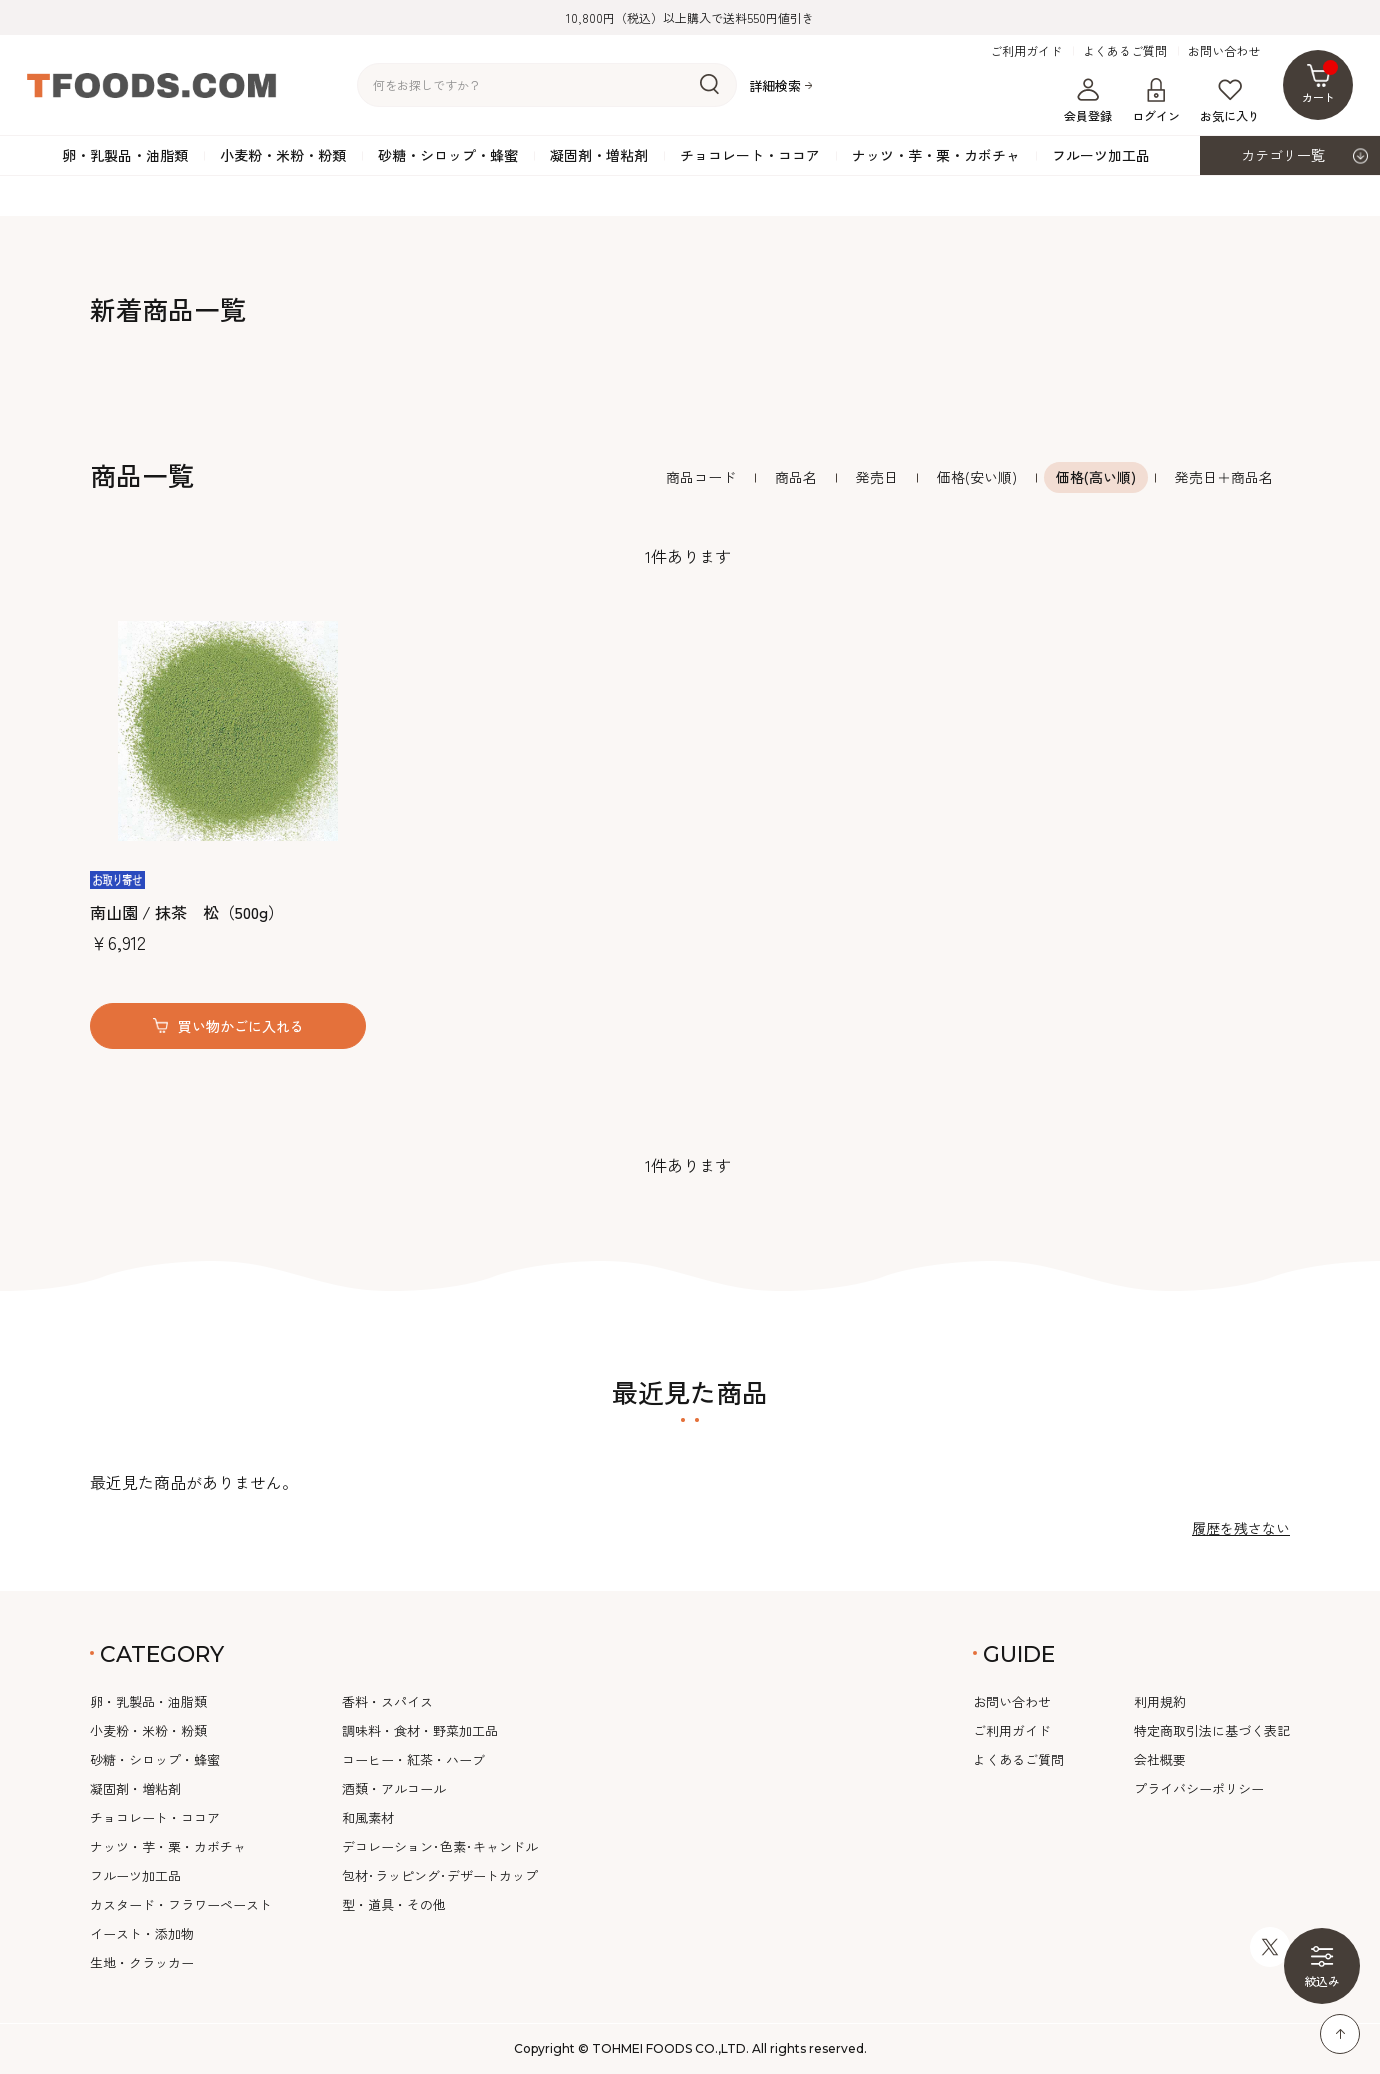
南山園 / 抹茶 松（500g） (187, 912)
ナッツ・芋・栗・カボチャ (936, 155)
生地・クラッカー (142, 1962)
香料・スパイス (387, 1701)
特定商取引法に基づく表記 (1212, 1730)
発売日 (877, 477)
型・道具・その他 (394, 1904)
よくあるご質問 (1125, 51)
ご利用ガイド (1026, 51)
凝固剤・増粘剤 (599, 155)
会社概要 (1160, 1759)
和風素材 (368, 1817)
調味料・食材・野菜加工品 (420, 1730)
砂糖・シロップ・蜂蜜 (448, 155)
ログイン (1156, 101)
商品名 (796, 477)
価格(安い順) (977, 477)
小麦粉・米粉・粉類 (283, 155)
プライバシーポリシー (1199, 1788)
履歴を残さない (1241, 1528)
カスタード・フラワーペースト (181, 1904)
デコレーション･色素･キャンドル (440, 1846)
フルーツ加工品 (1101, 155)
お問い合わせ (1224, 51)
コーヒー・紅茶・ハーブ (413, 1759)
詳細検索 (775, 85)
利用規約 (1160, 1701)
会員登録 (1088, 101)
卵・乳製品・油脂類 (125, 155)
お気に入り (1230, 101)
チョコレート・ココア (750, 155)
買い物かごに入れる (241, 1026)
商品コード (701, 477)
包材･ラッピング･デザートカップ (440, 1875)
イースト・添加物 (142, 1933)
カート (1320, 82)
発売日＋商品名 (1224, 477)
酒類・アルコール (394, 1788)
